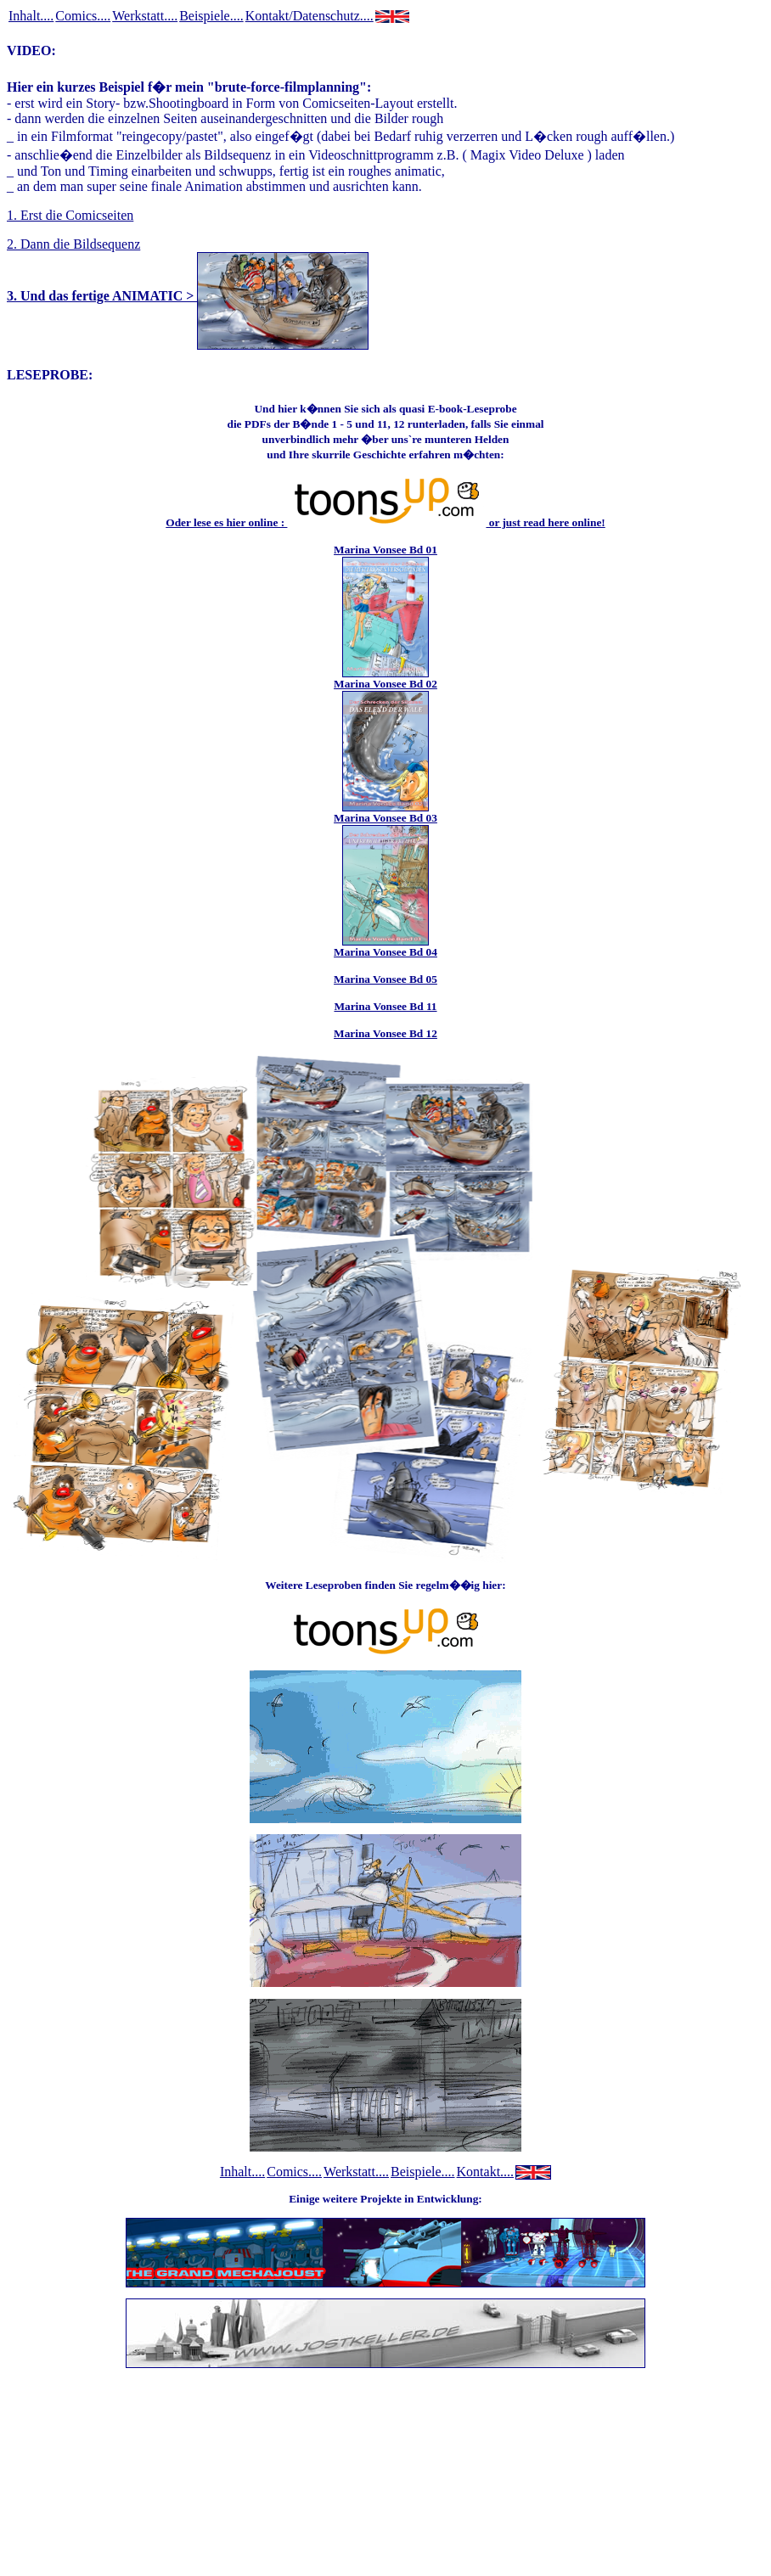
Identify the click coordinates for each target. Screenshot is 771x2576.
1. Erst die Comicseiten (70, 215)
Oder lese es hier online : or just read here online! (385, 522)
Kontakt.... (486, 2171)
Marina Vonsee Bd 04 (385, 952)
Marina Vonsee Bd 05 (385, 979)
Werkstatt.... (144, 15)
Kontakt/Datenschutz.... (309, 15)
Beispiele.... (211, 15)
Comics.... (82, 15)
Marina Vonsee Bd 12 (385, 1033)
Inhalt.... (30, 15)
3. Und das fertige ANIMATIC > (188, 296)
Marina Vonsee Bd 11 (385, 1006)
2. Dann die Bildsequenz (73, 244)
